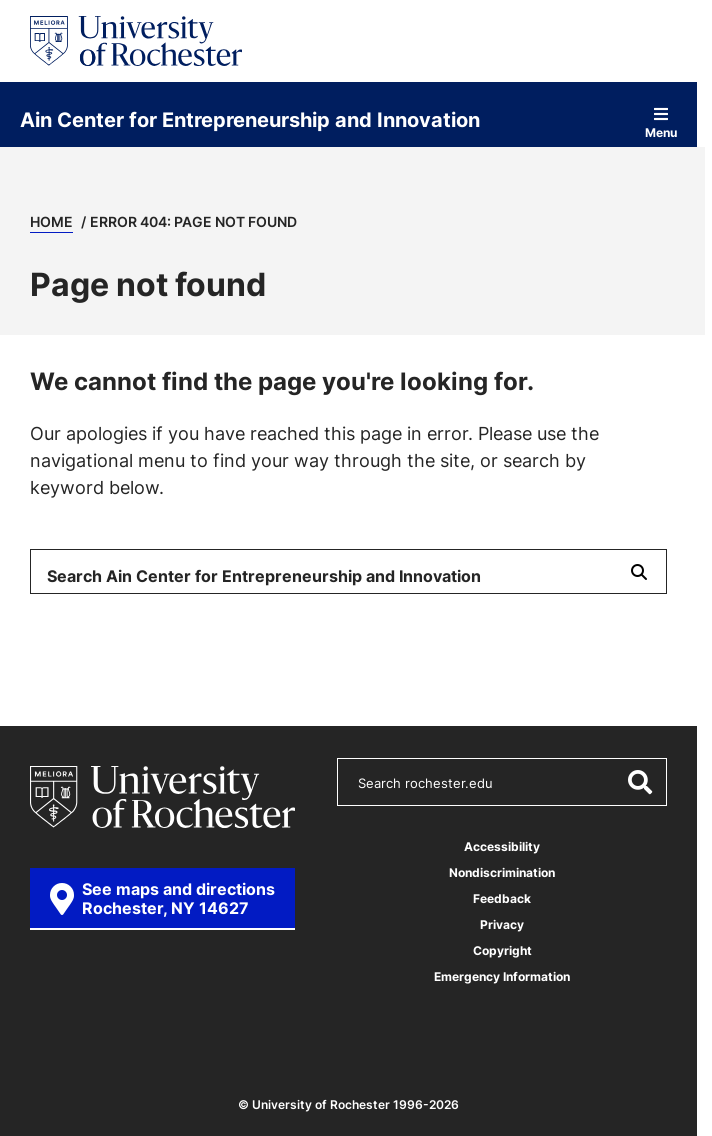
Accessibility (502, 846)
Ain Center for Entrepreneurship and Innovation (250, 119)
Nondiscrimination (502, 872)
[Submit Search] (639, 571)
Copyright (502, 950)
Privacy (502, 924)
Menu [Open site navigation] (661, 122)
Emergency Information (502, 976)
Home (51, 221)
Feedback (502, 898)
